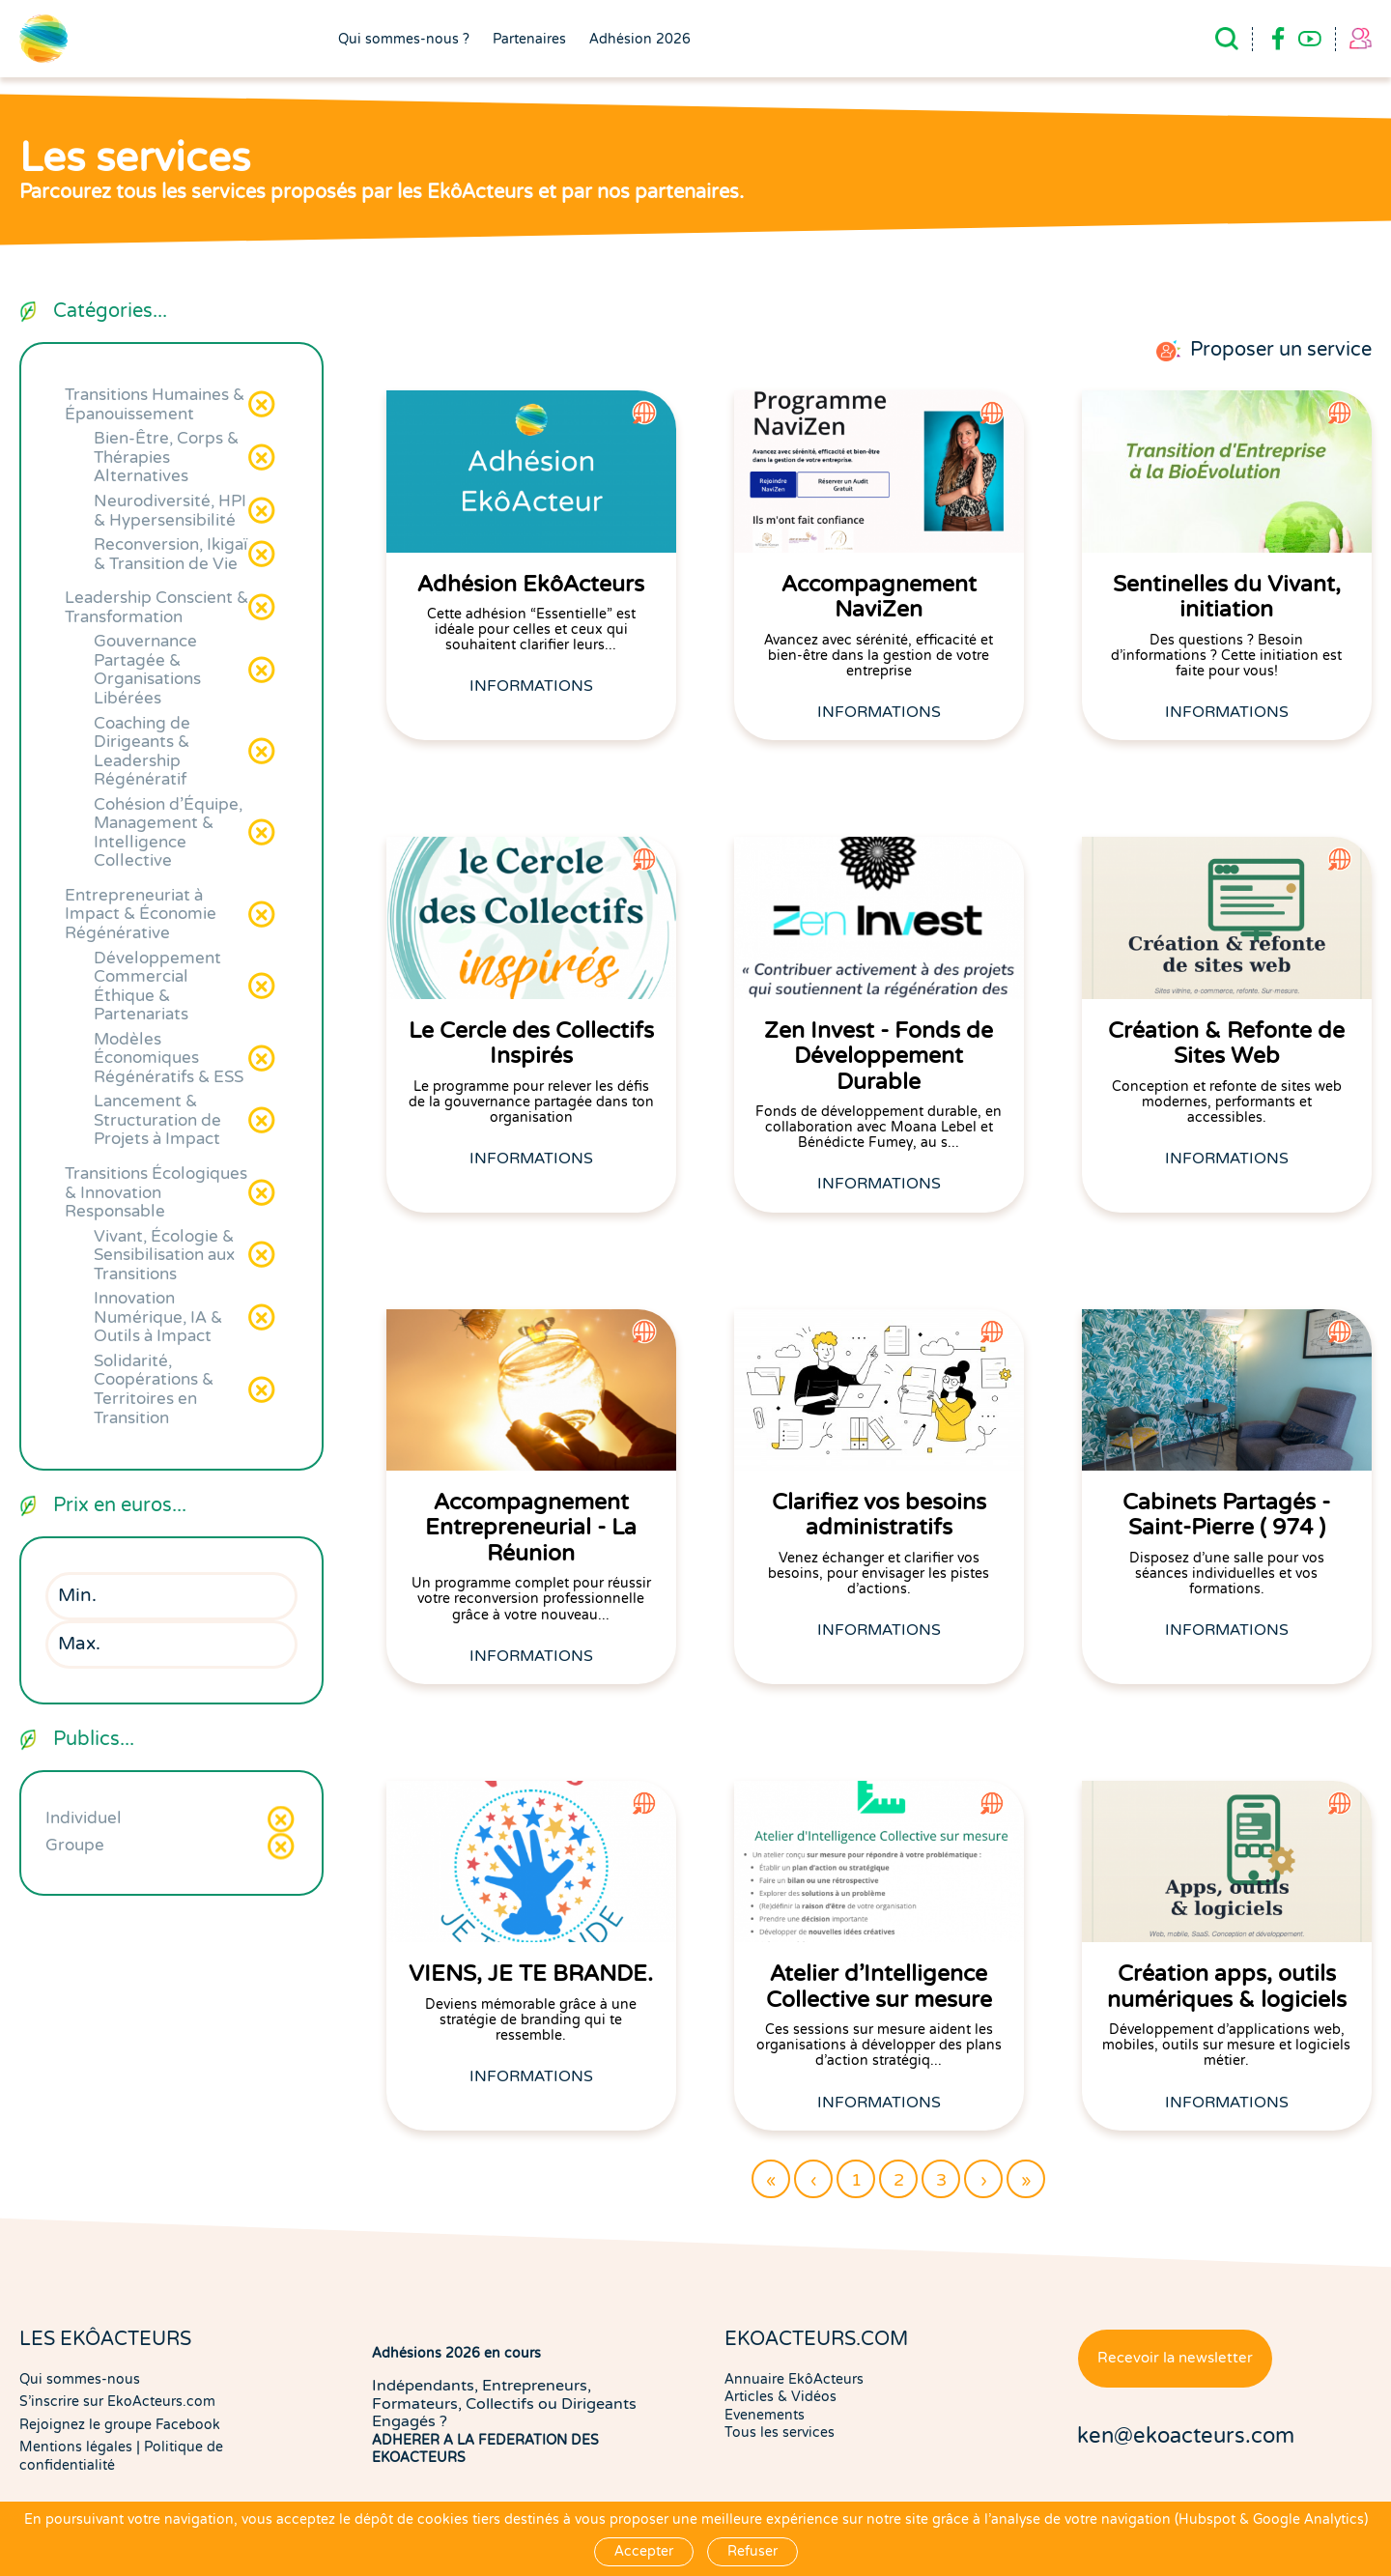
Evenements (764, 2415)
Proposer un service (1281, 350)
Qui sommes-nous (79, 2379)
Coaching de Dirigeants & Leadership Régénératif (142, 751)
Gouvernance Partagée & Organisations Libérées (147, 669)
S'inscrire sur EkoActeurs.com (117, 2401)
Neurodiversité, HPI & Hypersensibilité (170, 510)
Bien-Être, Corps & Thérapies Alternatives (166, 457)
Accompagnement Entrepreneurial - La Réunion (531, 1528)
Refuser (752, 2551)
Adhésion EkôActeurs (530, 584)
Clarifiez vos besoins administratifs (879, 1515)
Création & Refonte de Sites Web (1226, 1043)
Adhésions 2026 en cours (456, 2353)
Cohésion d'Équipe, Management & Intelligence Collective (168, 833)
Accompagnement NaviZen (879, 597)
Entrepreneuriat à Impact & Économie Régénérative (140, 914)
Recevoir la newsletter (1175, 2358)
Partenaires (529, 39)
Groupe (74, 1845)
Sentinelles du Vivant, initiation (1227, 597)
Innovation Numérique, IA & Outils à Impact (158, 1317)
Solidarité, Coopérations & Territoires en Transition (153, 1389)
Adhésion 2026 (640, 39)
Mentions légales (75, 2447)
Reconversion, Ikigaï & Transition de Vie (170, 554)
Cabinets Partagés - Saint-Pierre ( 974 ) (1226, 1515)
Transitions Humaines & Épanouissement (154, 404)
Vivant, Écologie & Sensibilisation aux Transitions (164, 1255)
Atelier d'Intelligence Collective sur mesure (879, 1987)
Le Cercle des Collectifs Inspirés (531, 1043)
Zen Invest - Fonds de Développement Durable (878, 1056)
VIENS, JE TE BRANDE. (531, 1974)
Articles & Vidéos (780, 2397)
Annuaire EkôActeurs (794, 2379)
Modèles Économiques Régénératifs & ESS (168, 1058)
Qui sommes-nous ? (403, 39)
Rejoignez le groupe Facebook (119, 2425)
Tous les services (779, 2432)
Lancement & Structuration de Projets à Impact (157, 1120)
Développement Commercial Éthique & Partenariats (157, 986)
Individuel (83, 1818)
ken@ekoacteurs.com (1185, 2436)
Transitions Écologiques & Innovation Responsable (156, 1192)
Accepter (643, 2551)
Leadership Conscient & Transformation (156, 607)
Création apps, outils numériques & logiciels (1227, 1987)
